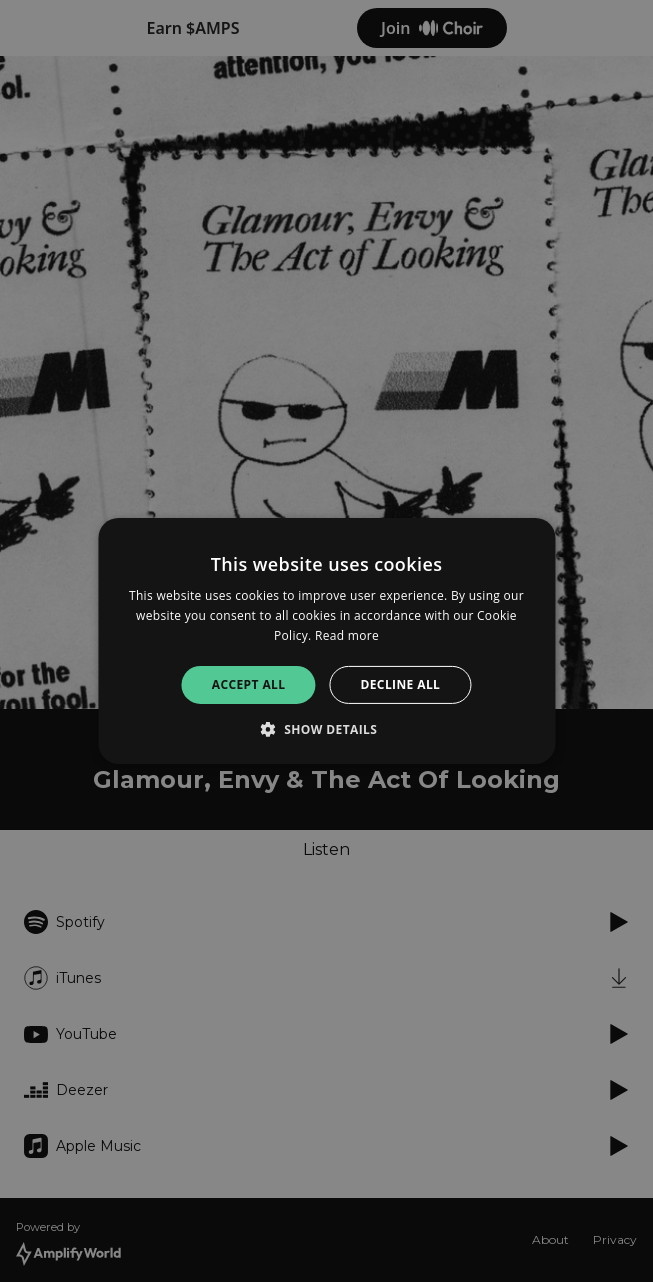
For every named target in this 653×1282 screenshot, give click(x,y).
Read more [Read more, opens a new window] (347, 635)
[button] (327, 729)
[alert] (326, 641)
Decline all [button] (400, 684)
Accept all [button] (249, 684)
